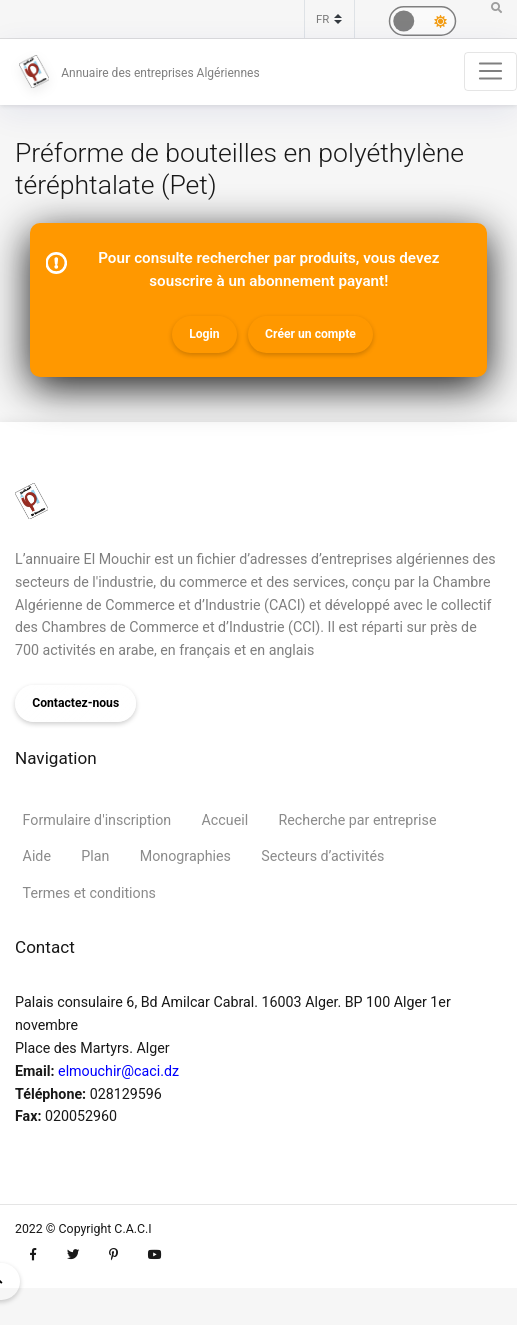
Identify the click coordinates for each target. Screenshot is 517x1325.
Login (204, 334)
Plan (95, 856)
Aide (37, 856)
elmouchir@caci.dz (118, 1071)
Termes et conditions (89, 893)
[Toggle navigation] (490, 71)
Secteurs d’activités (322, 856)
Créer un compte (310, 334)
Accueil (225, 820)
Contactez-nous (75, 703)
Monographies (185, 856)
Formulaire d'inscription (97, 820)
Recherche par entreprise (358, 820)
